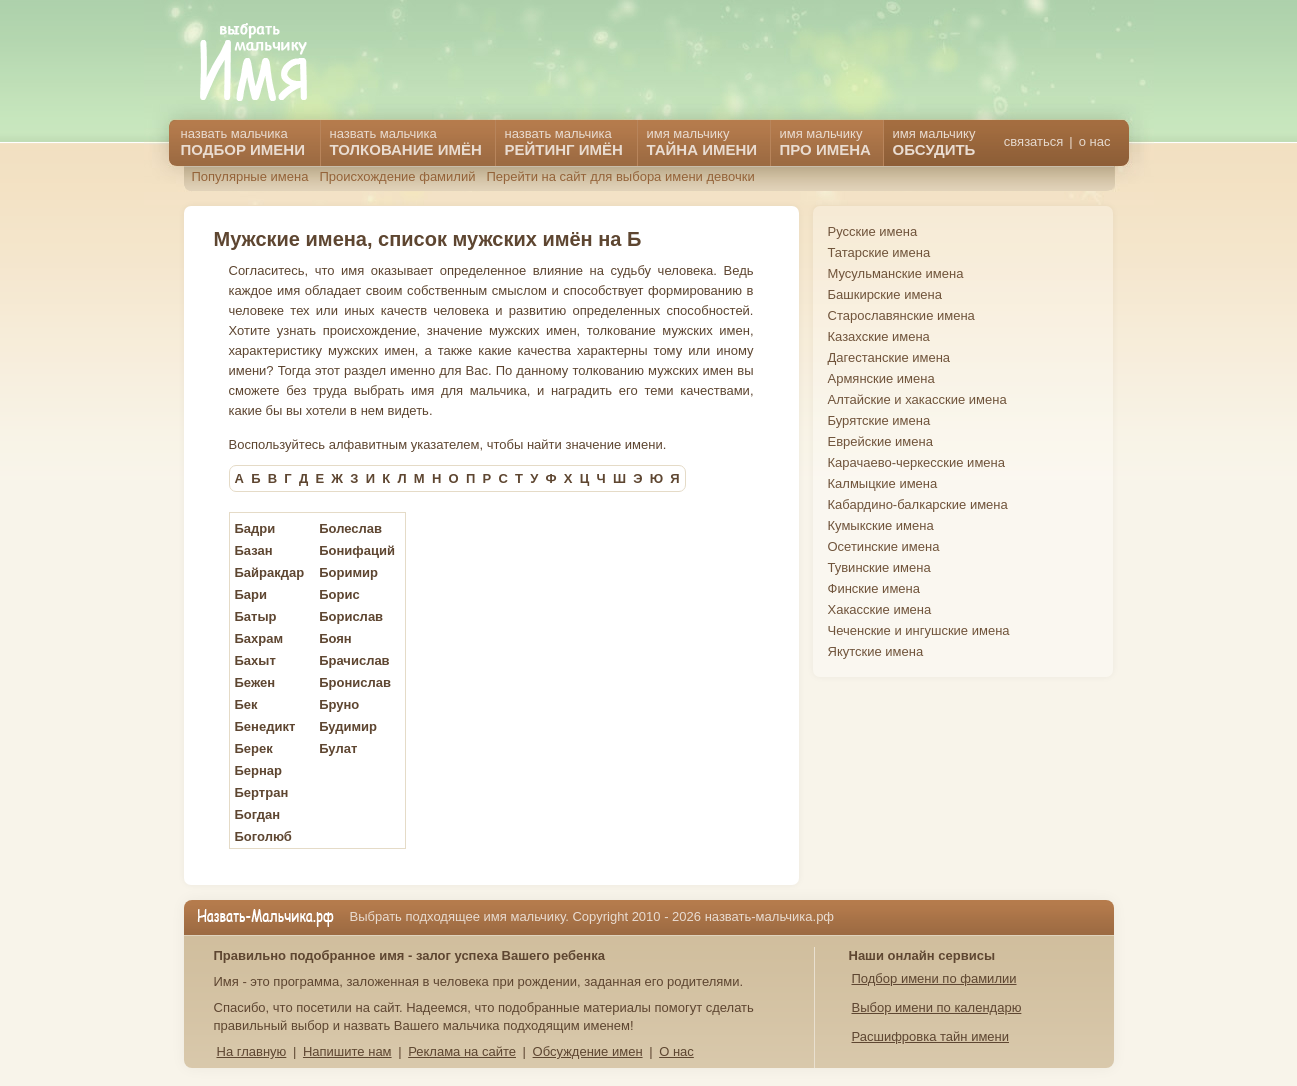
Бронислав (355, 682)
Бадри (255, 528)
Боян (335, 638)
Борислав (351, 616)
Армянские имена (881, 378)
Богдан (258, 814)
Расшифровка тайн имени (931, 1036)
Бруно (339, 704)
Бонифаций (357, 550)
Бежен (255, 682)
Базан (254, 550)
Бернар (259, 770)
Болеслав (350, 528)
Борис (339, 594)
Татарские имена (879, 252)
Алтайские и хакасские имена (917, 399)
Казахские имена (879, 336)
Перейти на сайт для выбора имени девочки (620, 176)
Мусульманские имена (896, 273)
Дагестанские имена (889, 357)
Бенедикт (265, 726)
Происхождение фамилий (397, 176)
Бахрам (259, 638)
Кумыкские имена (881, 525)
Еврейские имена (880, 441)
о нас (1095, 141)
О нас (676, 1051)
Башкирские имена (885, 294)
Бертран (262, 792)
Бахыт (255, 660)
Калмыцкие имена (883, 483)
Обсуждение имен (588, 1051)
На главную (252, 1051)
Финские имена (874, 588)
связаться (1033, 141)
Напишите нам (347, 1051)
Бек (246, 704)
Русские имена (873, 231)
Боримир (348, 572)
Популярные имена (250, 176)
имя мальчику (934, 142)
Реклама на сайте (462, 1051)
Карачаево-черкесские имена (916, 462)
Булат (338, 748)
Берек (254, 748)
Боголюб (263, 836)
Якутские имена (876, 651)
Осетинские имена (884, 546)
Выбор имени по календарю (937, 1007)
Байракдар (270, 572)
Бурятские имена (879, 420)
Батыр (256, 616)
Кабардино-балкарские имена (918, 504)
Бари (251, 594)
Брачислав (354, 660)
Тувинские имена (879, 567)
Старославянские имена (901, 315)
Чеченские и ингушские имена (919, 630)
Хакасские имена (880, 609)
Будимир (348, 726)
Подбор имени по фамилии (934, 978)
